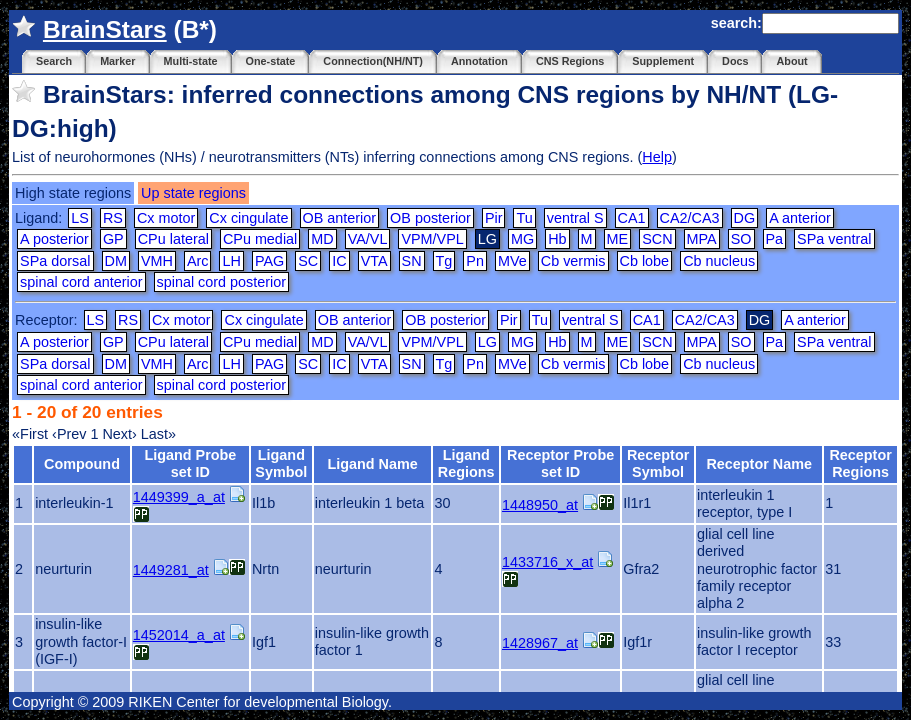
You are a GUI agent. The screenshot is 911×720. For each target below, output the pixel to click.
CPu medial (260, 239)
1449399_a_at (179, 497)
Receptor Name (759, 464)
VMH (157, 261)
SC (308, 261)
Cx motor (166, 218)
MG (522, 239)
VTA (374, 261)
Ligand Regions (466, 463)
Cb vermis (573, 261)
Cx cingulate (248, 218)
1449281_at (171, 570)
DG (745, 218)
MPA (702, 239)
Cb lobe (645, 261)
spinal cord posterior (222, 282)
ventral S (575, 218)
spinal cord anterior (81, 282)
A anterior (800, 218)
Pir (494, 218)
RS (113, 218)
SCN (657, 239)
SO (741, 239)
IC (339, 261)
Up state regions (193, 193)
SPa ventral (834, 239)
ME (618, 239)
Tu (524, 218)
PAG (269, 261)
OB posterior (430, 218)
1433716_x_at (547, 562)
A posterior (54, 239)
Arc (198, 261)
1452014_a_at (179, 635)
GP (113, 239)
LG (487, 342)
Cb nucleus (719, 261)
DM (116, 261)
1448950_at (540, 505)
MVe (512, 261)
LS (80, 218)
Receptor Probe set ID (560, 463)
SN (412, 261)
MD (322, 239)
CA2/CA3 (690, 218)
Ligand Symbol (281, 463)
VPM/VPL (432, 239)
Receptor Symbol (658, 463)
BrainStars (105, 29)
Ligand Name (372, 464)
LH (231, 261)
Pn (475, 261)
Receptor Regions (860, 463)
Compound (82, 464)
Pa (775, 239)
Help (657, 157)
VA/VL (368, 239)
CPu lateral (173, 239)
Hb (557, 239)
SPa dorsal (55, 261)
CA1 (632, 218)
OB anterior (340, 218)
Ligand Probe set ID (190, 463)
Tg (444, 261)
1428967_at (540, 643)
